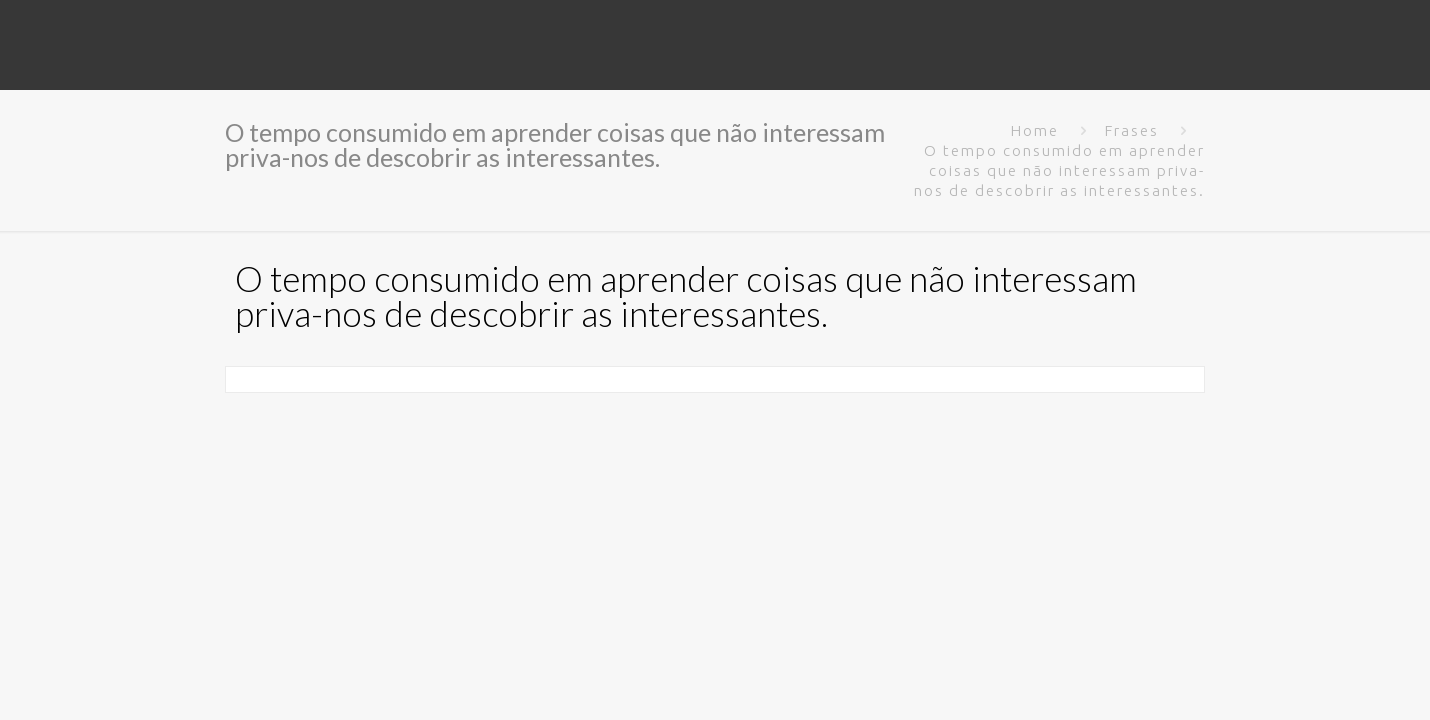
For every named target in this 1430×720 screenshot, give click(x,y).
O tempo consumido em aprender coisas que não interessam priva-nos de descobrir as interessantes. (1059, 170)
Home (1035, 130)
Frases (1132, 130)
